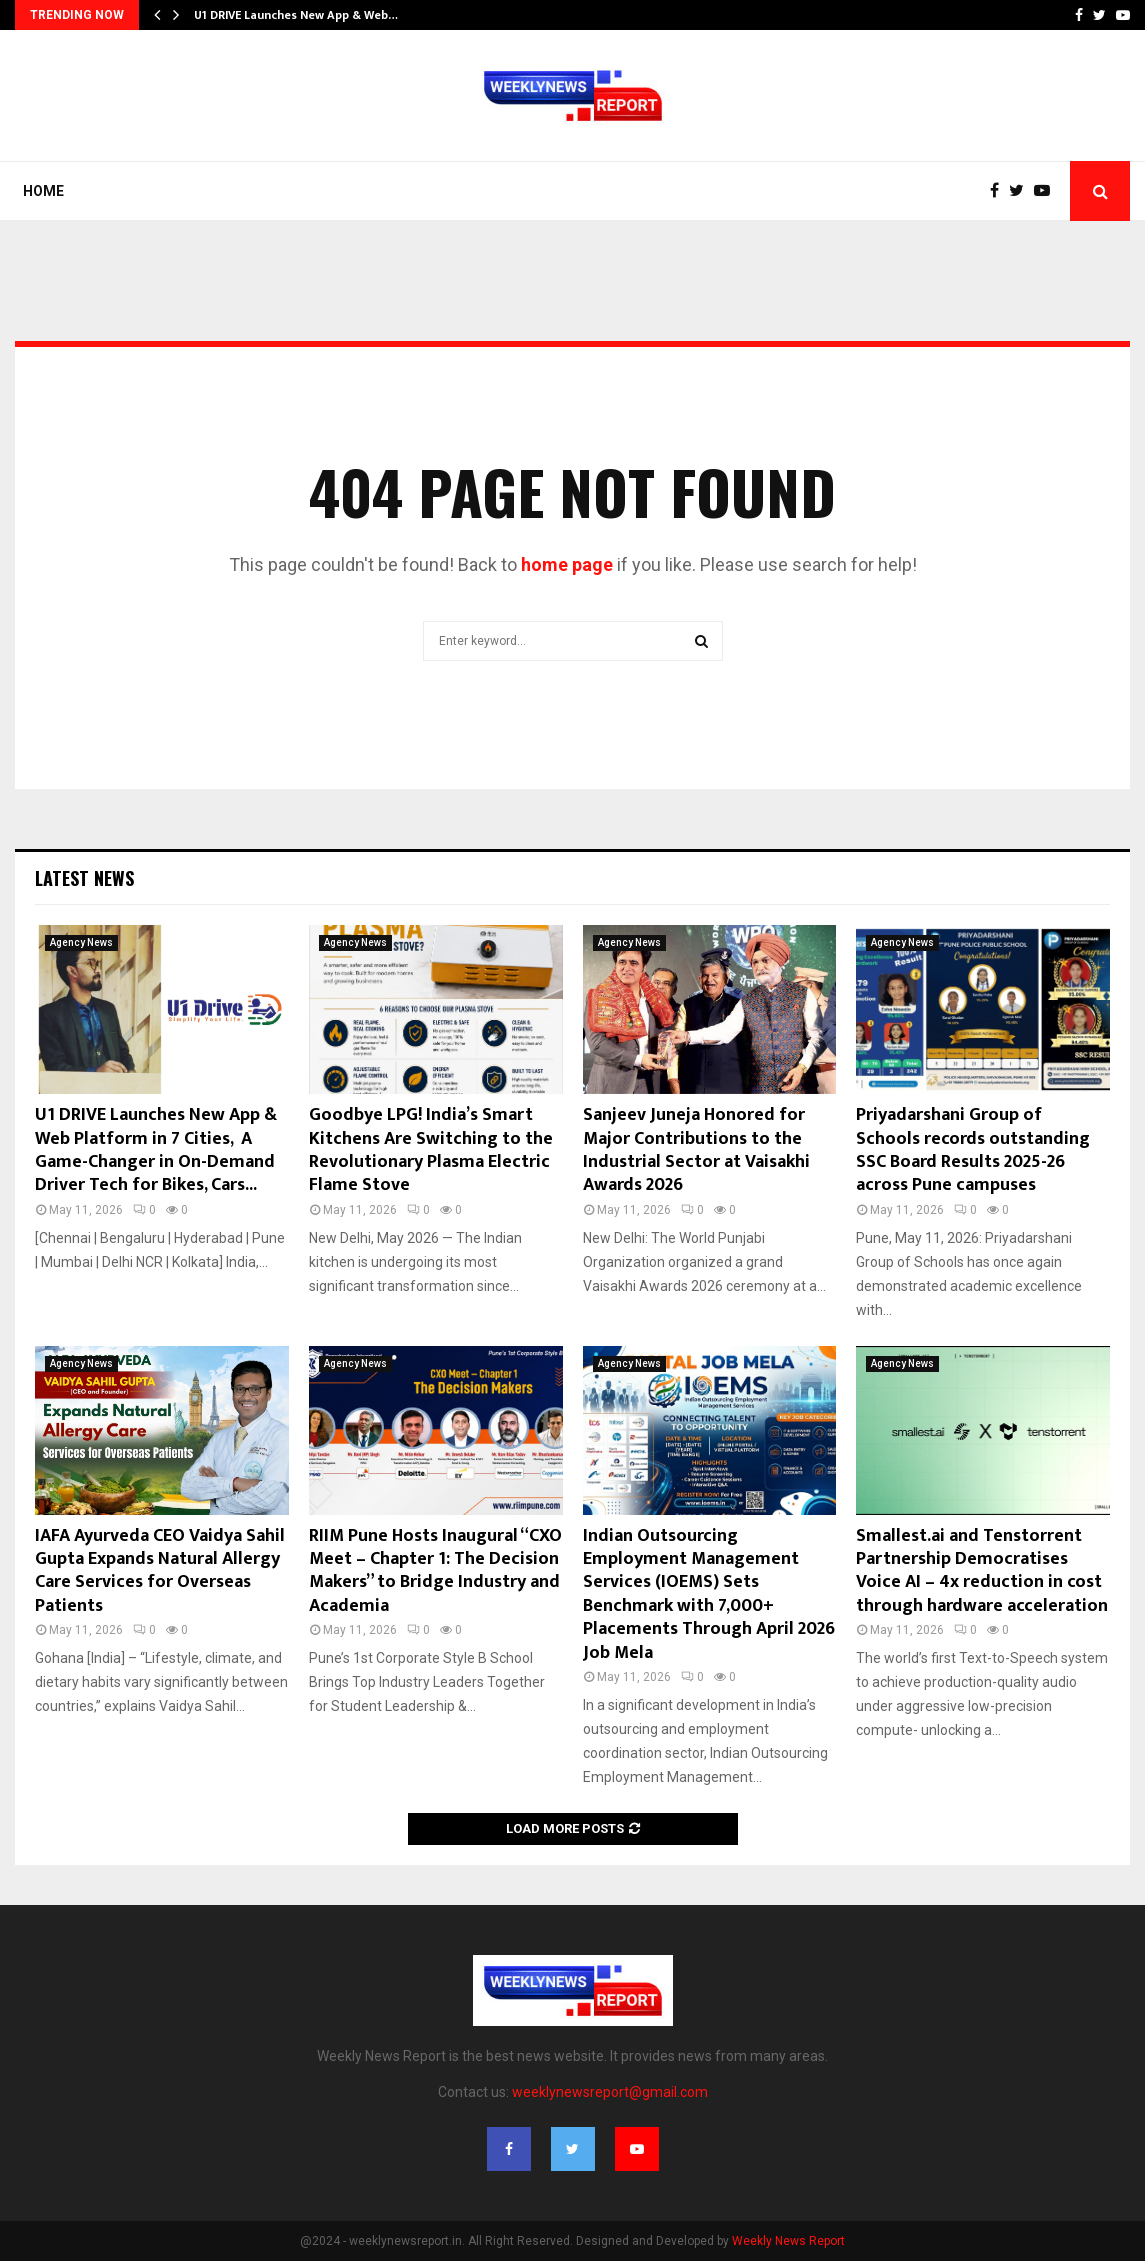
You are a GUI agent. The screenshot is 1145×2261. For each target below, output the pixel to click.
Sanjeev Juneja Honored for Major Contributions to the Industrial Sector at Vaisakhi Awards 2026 (696, 1150)
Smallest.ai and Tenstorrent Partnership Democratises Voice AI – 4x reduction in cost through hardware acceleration (982, 1571)
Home (43, 191)
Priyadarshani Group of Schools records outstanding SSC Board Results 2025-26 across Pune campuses (973, 1150)
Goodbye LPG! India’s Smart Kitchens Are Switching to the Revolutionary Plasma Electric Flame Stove (431, 1150)
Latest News (84, 878)
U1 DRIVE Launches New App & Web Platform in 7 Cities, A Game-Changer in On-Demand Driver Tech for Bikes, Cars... (156, 1150)
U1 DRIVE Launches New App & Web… (296, 15)
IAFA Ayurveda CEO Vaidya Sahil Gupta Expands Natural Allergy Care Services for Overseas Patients (160, 1571)
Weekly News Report (788, 2241)
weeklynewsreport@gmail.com (610, 2092)
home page (567, 564)
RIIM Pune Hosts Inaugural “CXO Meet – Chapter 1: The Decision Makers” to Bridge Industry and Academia (435, 1571)
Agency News (81, 942)
